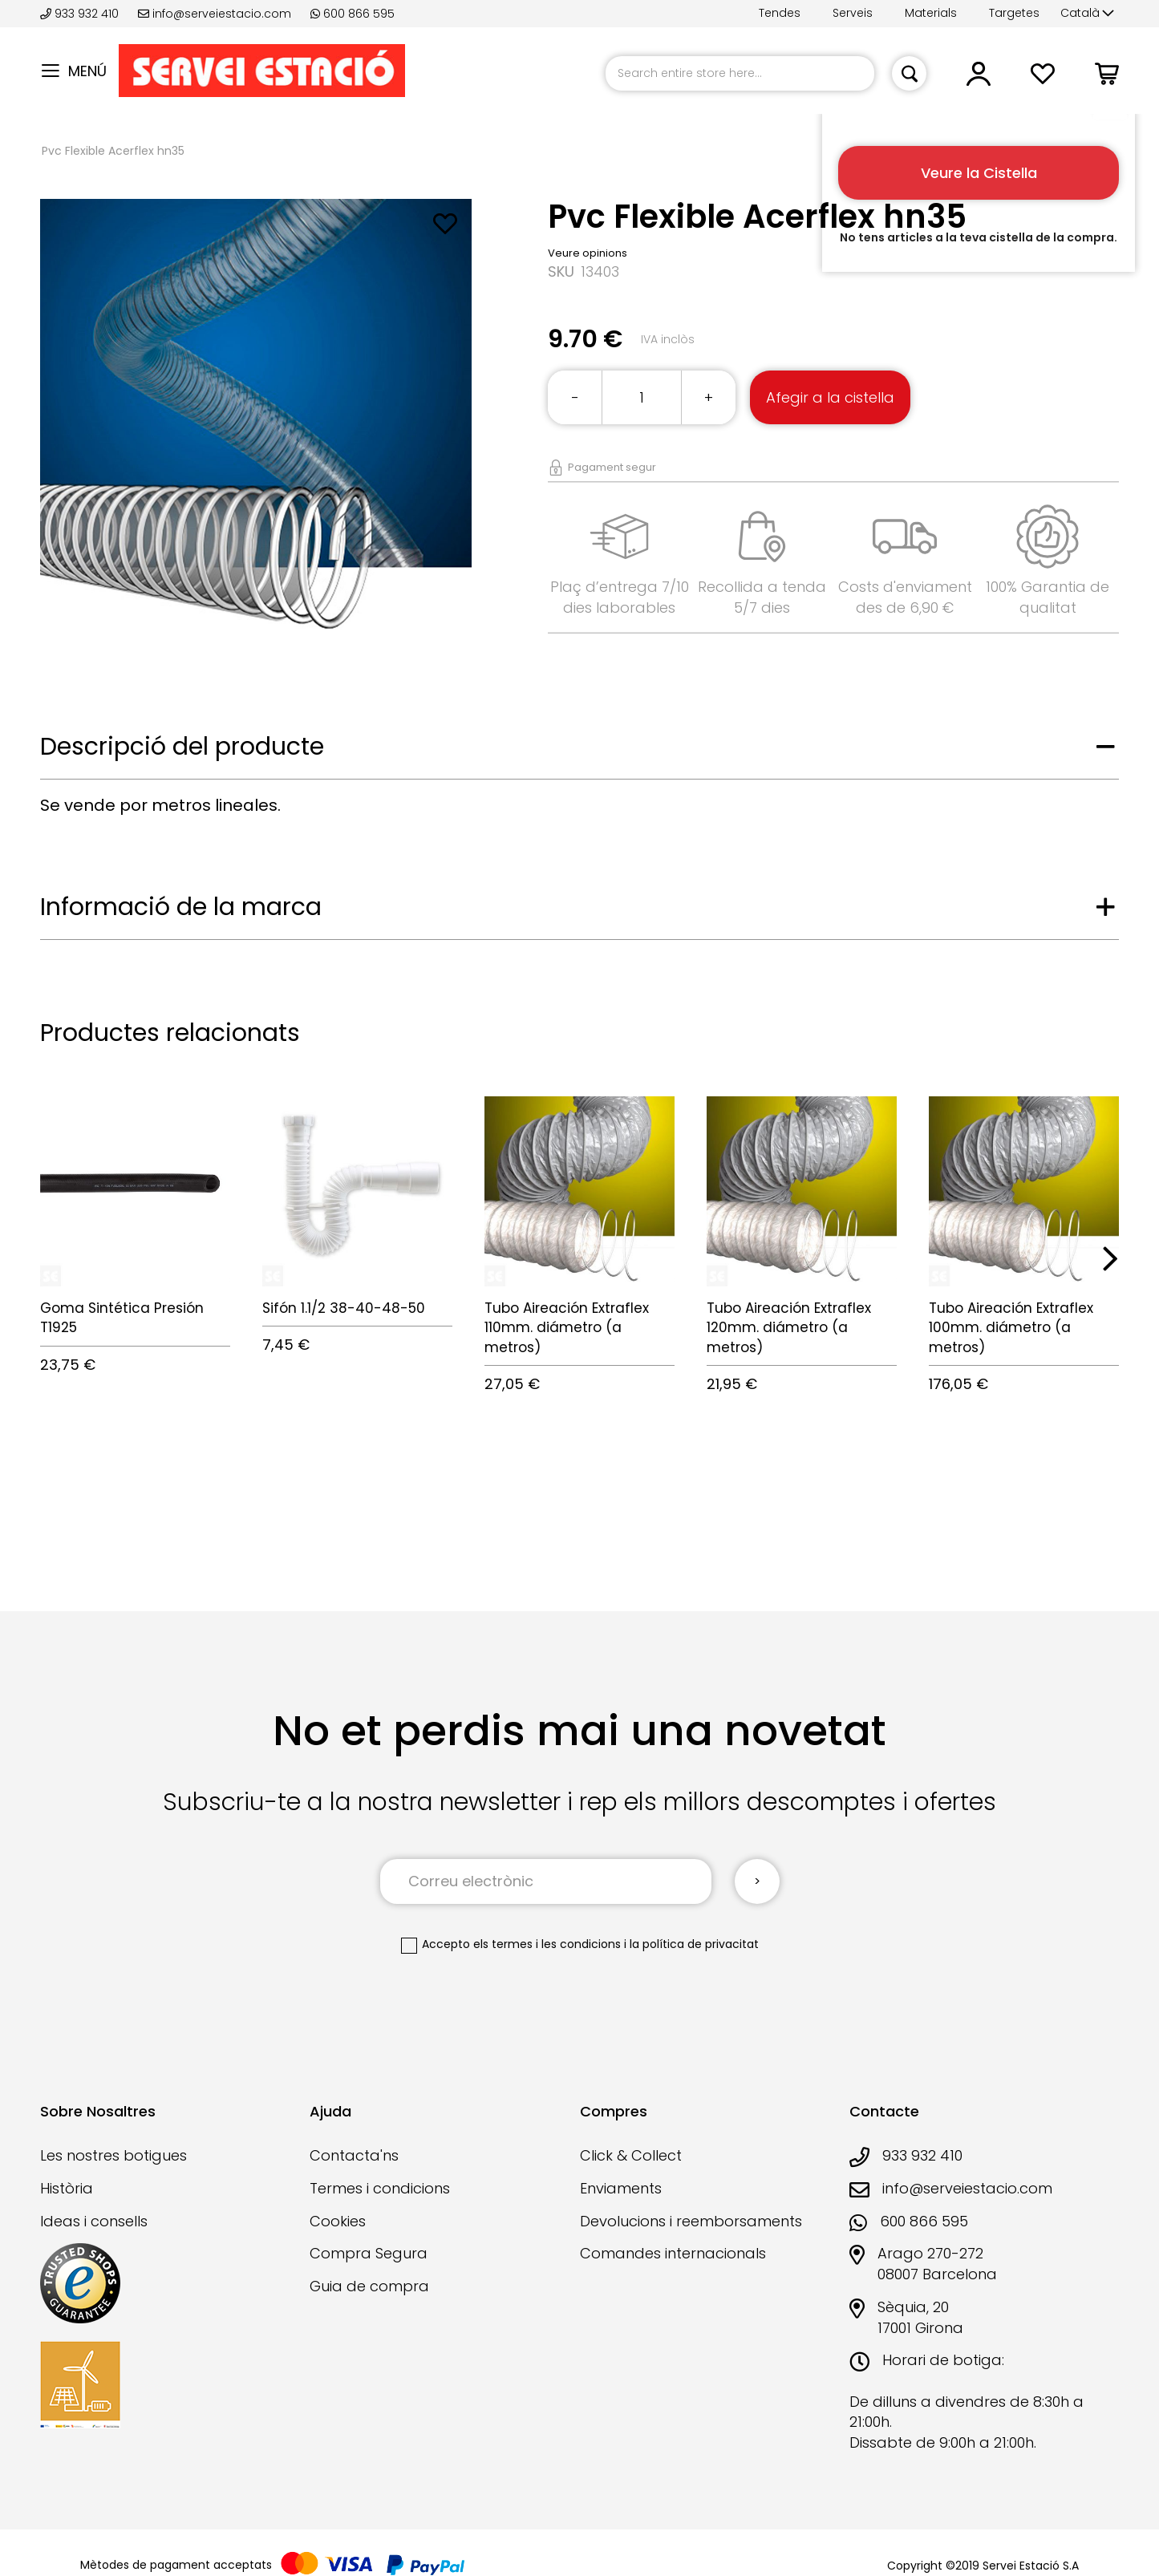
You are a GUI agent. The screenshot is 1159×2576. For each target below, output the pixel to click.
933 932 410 (81, 14)
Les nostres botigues (113, 2155)
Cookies (338, 2221)
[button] (1087, 13)
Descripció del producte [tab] (182, 746)
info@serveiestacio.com (214, 14)
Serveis (853, 13)
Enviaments (621, 2188)
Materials (931, 13)
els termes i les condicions (547, 1944)
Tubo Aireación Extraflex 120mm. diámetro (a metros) (789, 1327)
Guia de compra (369, 2286)
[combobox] (740, 73)
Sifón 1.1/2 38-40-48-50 (343, 1308)
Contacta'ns (354, 2155)
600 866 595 (352, 14)
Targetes (1014, 13)
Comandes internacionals (673, 2253)
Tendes (779, 13)
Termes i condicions (380, 2188)
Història (66, 2188)
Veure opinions (587, 253)
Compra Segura (369, 2253)
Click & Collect (631, 2155)
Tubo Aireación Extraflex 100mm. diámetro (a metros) (1011, 1327)
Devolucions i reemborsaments (691, 2221)
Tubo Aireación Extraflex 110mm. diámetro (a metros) (566, 1327)
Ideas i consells (94, 2221)
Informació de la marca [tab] (181, 907)
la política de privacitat (694, 1944)
